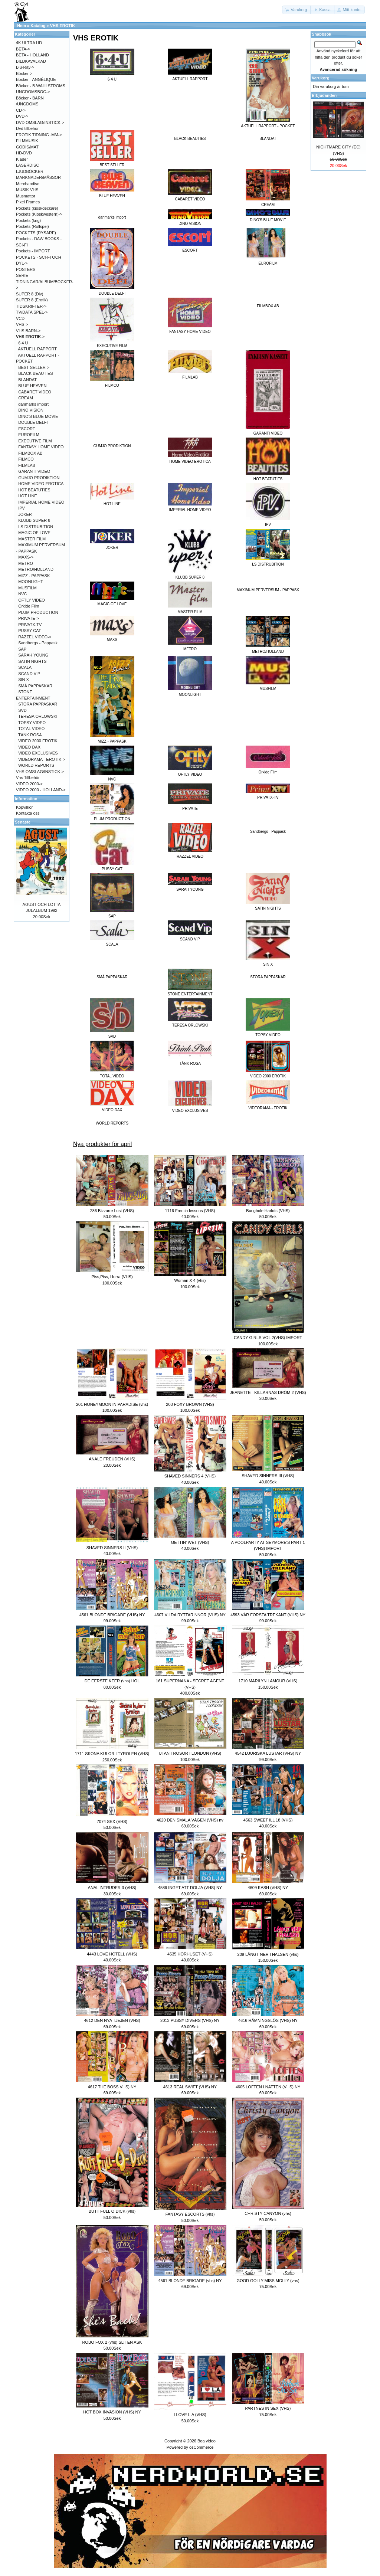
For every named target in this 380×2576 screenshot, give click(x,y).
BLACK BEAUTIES (190, 139)
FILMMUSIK (27, 140)
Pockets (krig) (28, 220)
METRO (25, 563)
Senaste (22, 822)
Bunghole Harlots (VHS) (267, 1210)
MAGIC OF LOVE (34, 532)
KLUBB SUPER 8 (34, 520)
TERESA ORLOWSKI (38, 716)
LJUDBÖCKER (29, 171)
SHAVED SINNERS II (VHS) (112, 1547)
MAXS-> (25, 557)
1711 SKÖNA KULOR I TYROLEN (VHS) (112, 1753)
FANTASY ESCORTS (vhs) (190, 2214)
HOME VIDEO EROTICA (40, 483)
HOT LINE (27, 496)
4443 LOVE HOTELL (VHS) (112, 1954)
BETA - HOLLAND (32, 55)
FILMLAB (26, 465)
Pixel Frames (28, 202)
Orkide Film (28, 606)
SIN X (23, 679)
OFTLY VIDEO (31, 600)
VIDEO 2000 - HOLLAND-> (41, 790)
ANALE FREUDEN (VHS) (112, 1459)
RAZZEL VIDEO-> (34, 637)
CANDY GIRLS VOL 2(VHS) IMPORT (268, 1337)
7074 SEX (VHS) (112, 1821)
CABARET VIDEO (34, 392)
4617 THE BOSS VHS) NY (112, 2087)
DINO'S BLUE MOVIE (38, 416)
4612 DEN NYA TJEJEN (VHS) (112, 2020)
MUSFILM (27, 588)
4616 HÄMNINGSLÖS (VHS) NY (268, 2020)
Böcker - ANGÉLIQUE (36, 79)
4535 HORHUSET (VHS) (190, 1954)
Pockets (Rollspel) (32, 226)
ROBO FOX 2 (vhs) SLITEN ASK (112, 2342)
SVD (22, 710)
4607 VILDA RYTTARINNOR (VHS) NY (190, 1615)
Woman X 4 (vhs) (190, 1280)
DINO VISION (30, 410)
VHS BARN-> (28, 330)
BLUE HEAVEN (32, 385)
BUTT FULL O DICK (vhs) (112, 2211)
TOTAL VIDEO (31, 728)
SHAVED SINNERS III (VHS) (268, 1475)
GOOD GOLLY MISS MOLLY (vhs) (267, 2280)
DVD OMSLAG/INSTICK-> (40, 122)
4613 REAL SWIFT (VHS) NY (190, 2087)
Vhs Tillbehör (28, 777)
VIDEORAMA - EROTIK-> (41, 759)
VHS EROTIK (62, 25)
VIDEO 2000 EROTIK (38, 741)
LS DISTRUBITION (35, 526)
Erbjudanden (324, 95)
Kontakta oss (28, 813)
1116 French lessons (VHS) (190, 1210)
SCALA (25, 667)
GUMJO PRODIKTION (112, 446)
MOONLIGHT (30, 581)
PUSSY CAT (29, 630)
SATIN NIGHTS (32, 661)
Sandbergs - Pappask (268, 831)
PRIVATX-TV (30, 624)
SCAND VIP (29, 673)
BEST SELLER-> (33, 367)
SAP (22, 649)
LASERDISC (27, 165)
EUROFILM (28, 434)
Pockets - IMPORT (33, 251)
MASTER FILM (32, 539)
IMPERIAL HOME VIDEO (41, 502)
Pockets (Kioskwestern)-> (39, 214)
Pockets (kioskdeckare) (37, 208)
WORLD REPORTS (112, 1123)
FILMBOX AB (268, 306)
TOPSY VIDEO (32, 722)
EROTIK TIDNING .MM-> (39, 134)
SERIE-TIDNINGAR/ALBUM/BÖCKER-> (44, 281)
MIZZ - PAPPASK (34, 575)
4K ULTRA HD (29, 42)
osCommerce (201, 2447)
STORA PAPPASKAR (268, 977)
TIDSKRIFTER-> (31, 306)
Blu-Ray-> (25, 67)
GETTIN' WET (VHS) (190, 1542)
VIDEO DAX (29, 747)
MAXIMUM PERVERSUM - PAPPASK (268, 590)
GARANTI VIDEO (34, 471)
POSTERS (26, 269)
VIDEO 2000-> (29, 784)
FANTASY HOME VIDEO (40, 447)
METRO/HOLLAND (35, 569)
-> (30, 336)
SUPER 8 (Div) (29, 294)
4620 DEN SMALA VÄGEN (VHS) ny (190, 1820)
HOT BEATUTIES (34, 490)
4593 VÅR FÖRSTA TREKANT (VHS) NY (267, 1615)
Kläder (22, 159)
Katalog (37, 25)
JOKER (25, 514)
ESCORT (26, 428)
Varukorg (321, 78)
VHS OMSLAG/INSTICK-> (40, 771)
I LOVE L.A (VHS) (190, 2414)
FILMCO (26, 459)
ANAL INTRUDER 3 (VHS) (112, 1887)
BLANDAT (267, 139)
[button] (297, 10)
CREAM (25, 398)
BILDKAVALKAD (31, 61)
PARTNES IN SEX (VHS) (268, 2408)
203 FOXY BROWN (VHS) (190, 1404)
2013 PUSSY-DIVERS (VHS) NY (190, 2020)
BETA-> (23, 49)
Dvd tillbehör (27, 128)
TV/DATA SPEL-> (32, 312)
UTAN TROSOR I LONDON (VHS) (190, 1753)
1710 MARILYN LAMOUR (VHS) (268, 1681)
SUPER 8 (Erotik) (32, 300)
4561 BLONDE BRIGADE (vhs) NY (190, 2280)
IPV (21, 508)
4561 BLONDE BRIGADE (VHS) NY (112, 1615)
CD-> (21, 110)
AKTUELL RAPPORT (37, 349)
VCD (20, 318)
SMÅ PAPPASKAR (112, 977)
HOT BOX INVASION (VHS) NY (112, 2412)
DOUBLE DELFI (33, 422)
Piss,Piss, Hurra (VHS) (111, 1276)
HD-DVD (24, 153)
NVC (22, 594)
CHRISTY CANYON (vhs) (268, 2213)
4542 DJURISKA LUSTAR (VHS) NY (268, 1753)
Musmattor (25, 196)
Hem (21, 25)
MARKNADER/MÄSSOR (38, 177)
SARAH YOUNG (33, 655)
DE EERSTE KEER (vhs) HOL (112, 1681)
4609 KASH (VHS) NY (268, 1887)
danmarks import (112, 217)
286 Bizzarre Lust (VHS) (112, 1210)
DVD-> (22, 116)
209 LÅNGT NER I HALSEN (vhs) (268, 1954)
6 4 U (23, 343)
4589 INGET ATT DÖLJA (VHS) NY (190, 1887)
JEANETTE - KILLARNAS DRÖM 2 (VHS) (268, 1392)
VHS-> (22, 324)
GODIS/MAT (27, 147)
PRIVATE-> (28, 618)
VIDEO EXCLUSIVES (38, 753)
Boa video (206, 2441)
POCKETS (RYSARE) (36, 232)
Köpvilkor (24, 807)
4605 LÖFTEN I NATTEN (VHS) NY (268, 2087)
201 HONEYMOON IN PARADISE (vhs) (112, 1404)
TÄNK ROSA (30, 735)
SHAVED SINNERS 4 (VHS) (190, 1476)
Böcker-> (24, 73)
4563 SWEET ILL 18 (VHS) (268, 1820)
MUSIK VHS (27, 189)
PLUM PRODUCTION (38, 612)
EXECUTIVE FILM (35, 441)
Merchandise (27, 183)
